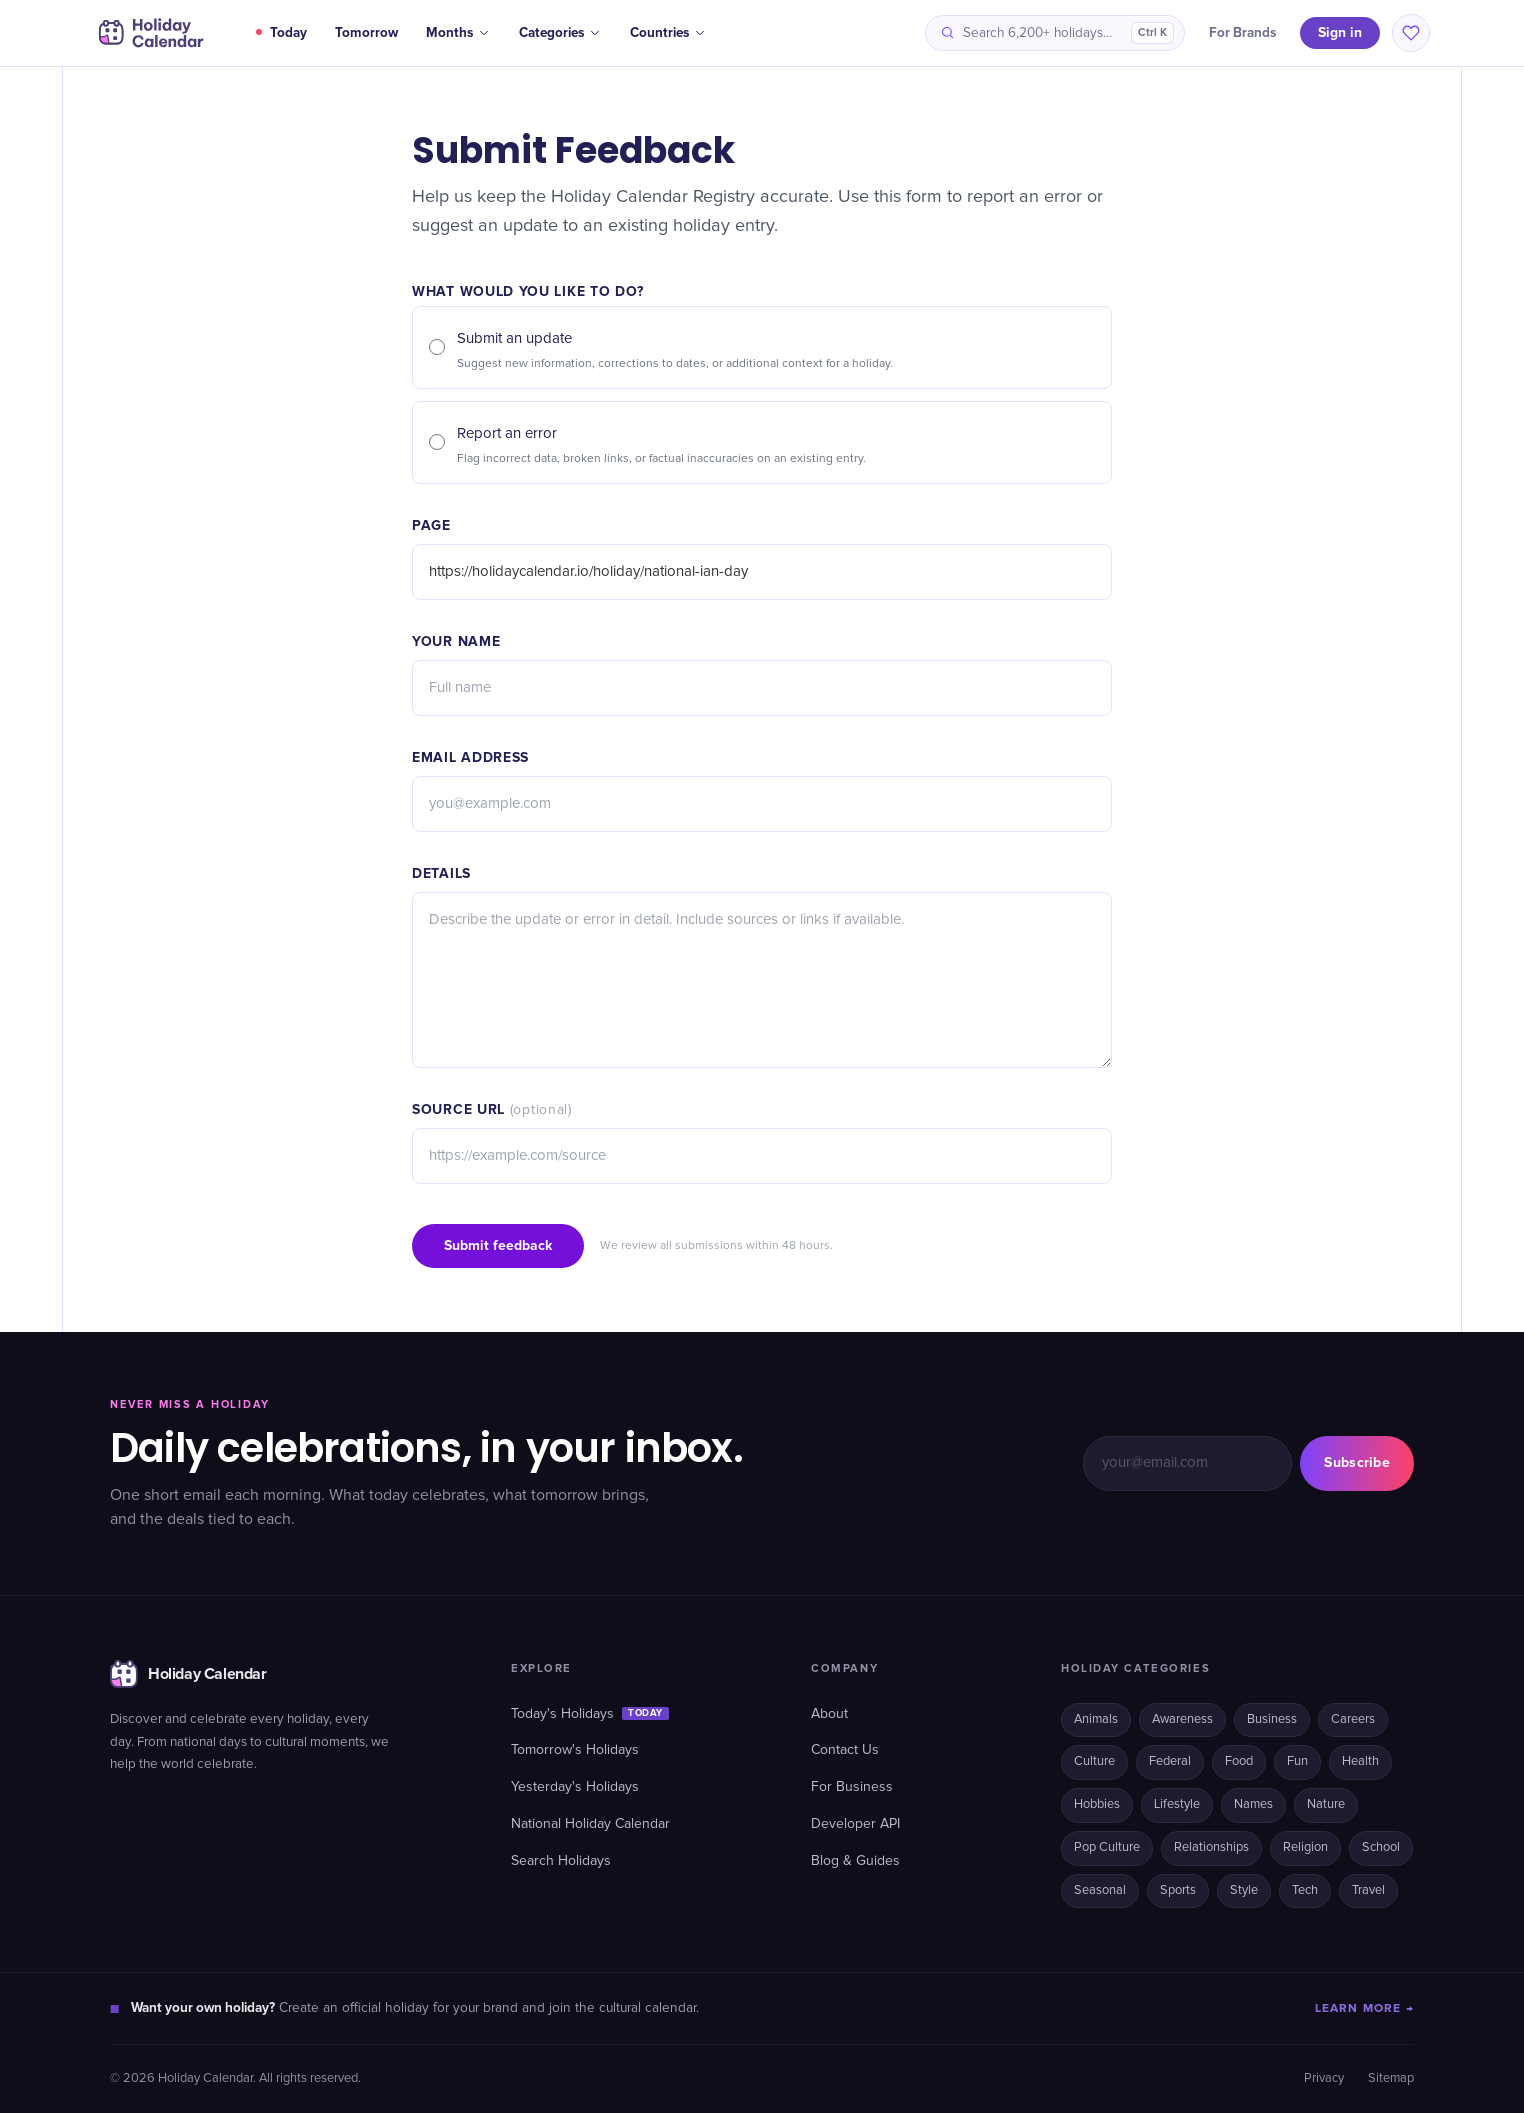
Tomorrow (366, 33)
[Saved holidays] (1411, 33)
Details (441, 873)
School (1381, 1847)
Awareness (1182, 1719)
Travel (1368, 1890)
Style (1244, 1890)
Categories (560, 33)
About (829, 1714)
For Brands (1242, 33)
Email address (470, 757)
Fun (1297, 1761)
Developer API (855, 1824)
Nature (1326, 1804)
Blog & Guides (855, 1861)
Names (1253, 1804)
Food (1239, 1761)
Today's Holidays (590, 1714)
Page (431, 525)
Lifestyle (1177, 1804)
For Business (852, 1787)
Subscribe (1357, 1462)
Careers (1353, 1719)
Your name (456, 641)
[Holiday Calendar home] (149, 33)
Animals (1096, 1719)
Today (281, 33)
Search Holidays (561, 1861)
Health (1360, 1761)
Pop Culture (1107, 1847)
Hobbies (1097, 1804)
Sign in (1340, 32)
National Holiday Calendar (590, 1824)
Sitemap (1391, 2078)
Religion (1305, 1847)
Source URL (492, 1109)
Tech (1305, 1890)
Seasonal (1100, 1890)
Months (458, 33)
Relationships (1211, 1847)
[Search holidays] (1055, 32)
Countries (668, 33)
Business (1272, 1719)
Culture (1094, 1761)
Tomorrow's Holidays (575, 1750)
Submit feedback (498, 1245)
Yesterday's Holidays (575, 1787)
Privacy (1324, 2078)
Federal (1170, 1761)
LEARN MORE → (1364, 2008)
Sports (1178, 1890)
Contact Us (845, 1750)
